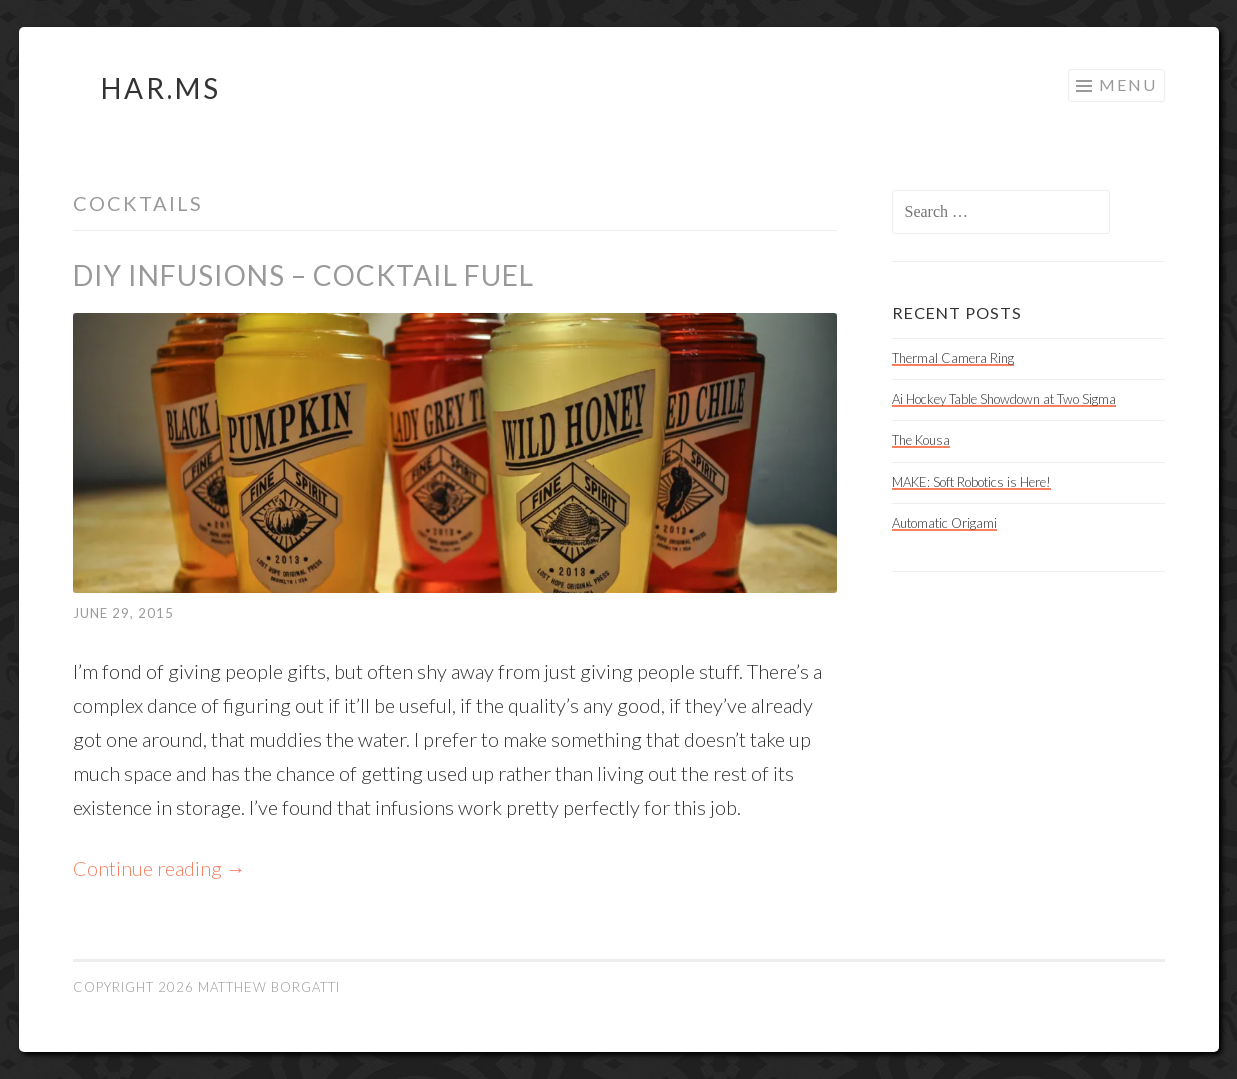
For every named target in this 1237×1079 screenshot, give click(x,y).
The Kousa (921, 440)
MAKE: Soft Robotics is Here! (971, 482)
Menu (1128, 84)
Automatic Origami (944, 523)
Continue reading (159, 868)
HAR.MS (161, 88)
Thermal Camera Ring (953, 358)
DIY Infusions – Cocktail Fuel (303, 275)
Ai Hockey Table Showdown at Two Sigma (1004, 399)
